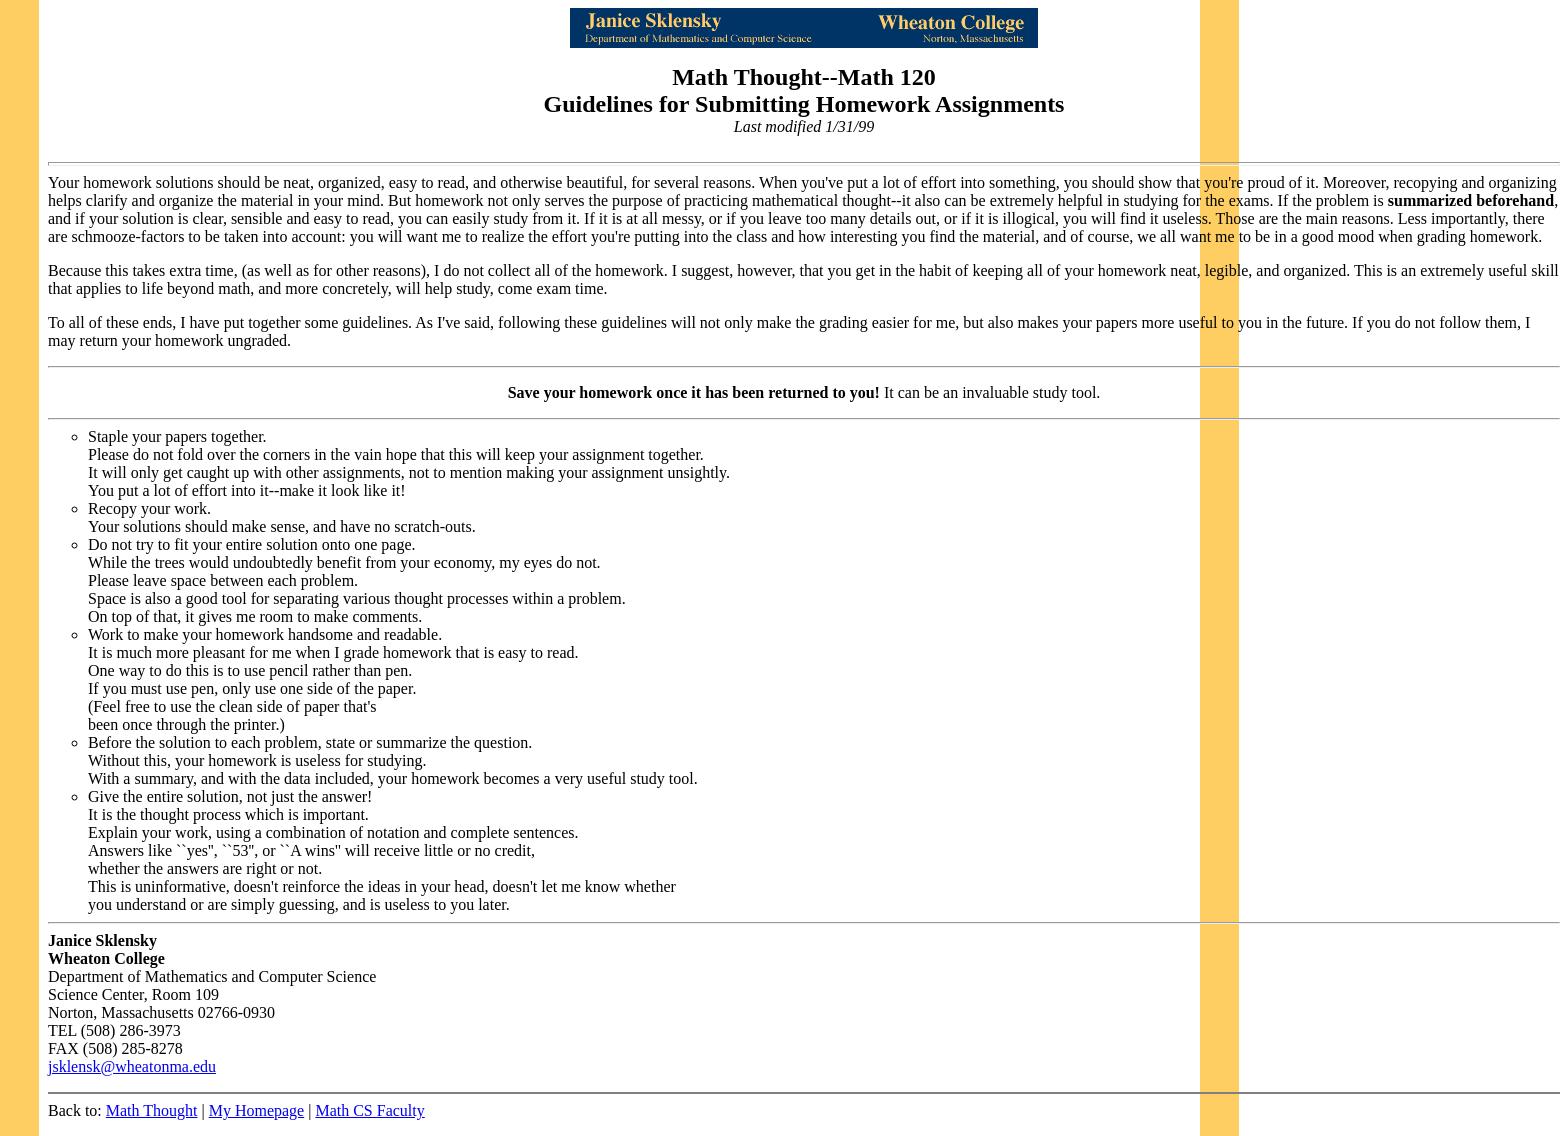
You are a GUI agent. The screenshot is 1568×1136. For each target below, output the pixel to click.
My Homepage (257, 1110)
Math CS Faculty (369, 1110)
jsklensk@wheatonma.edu (132, 1066)
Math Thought (152, 1110)
